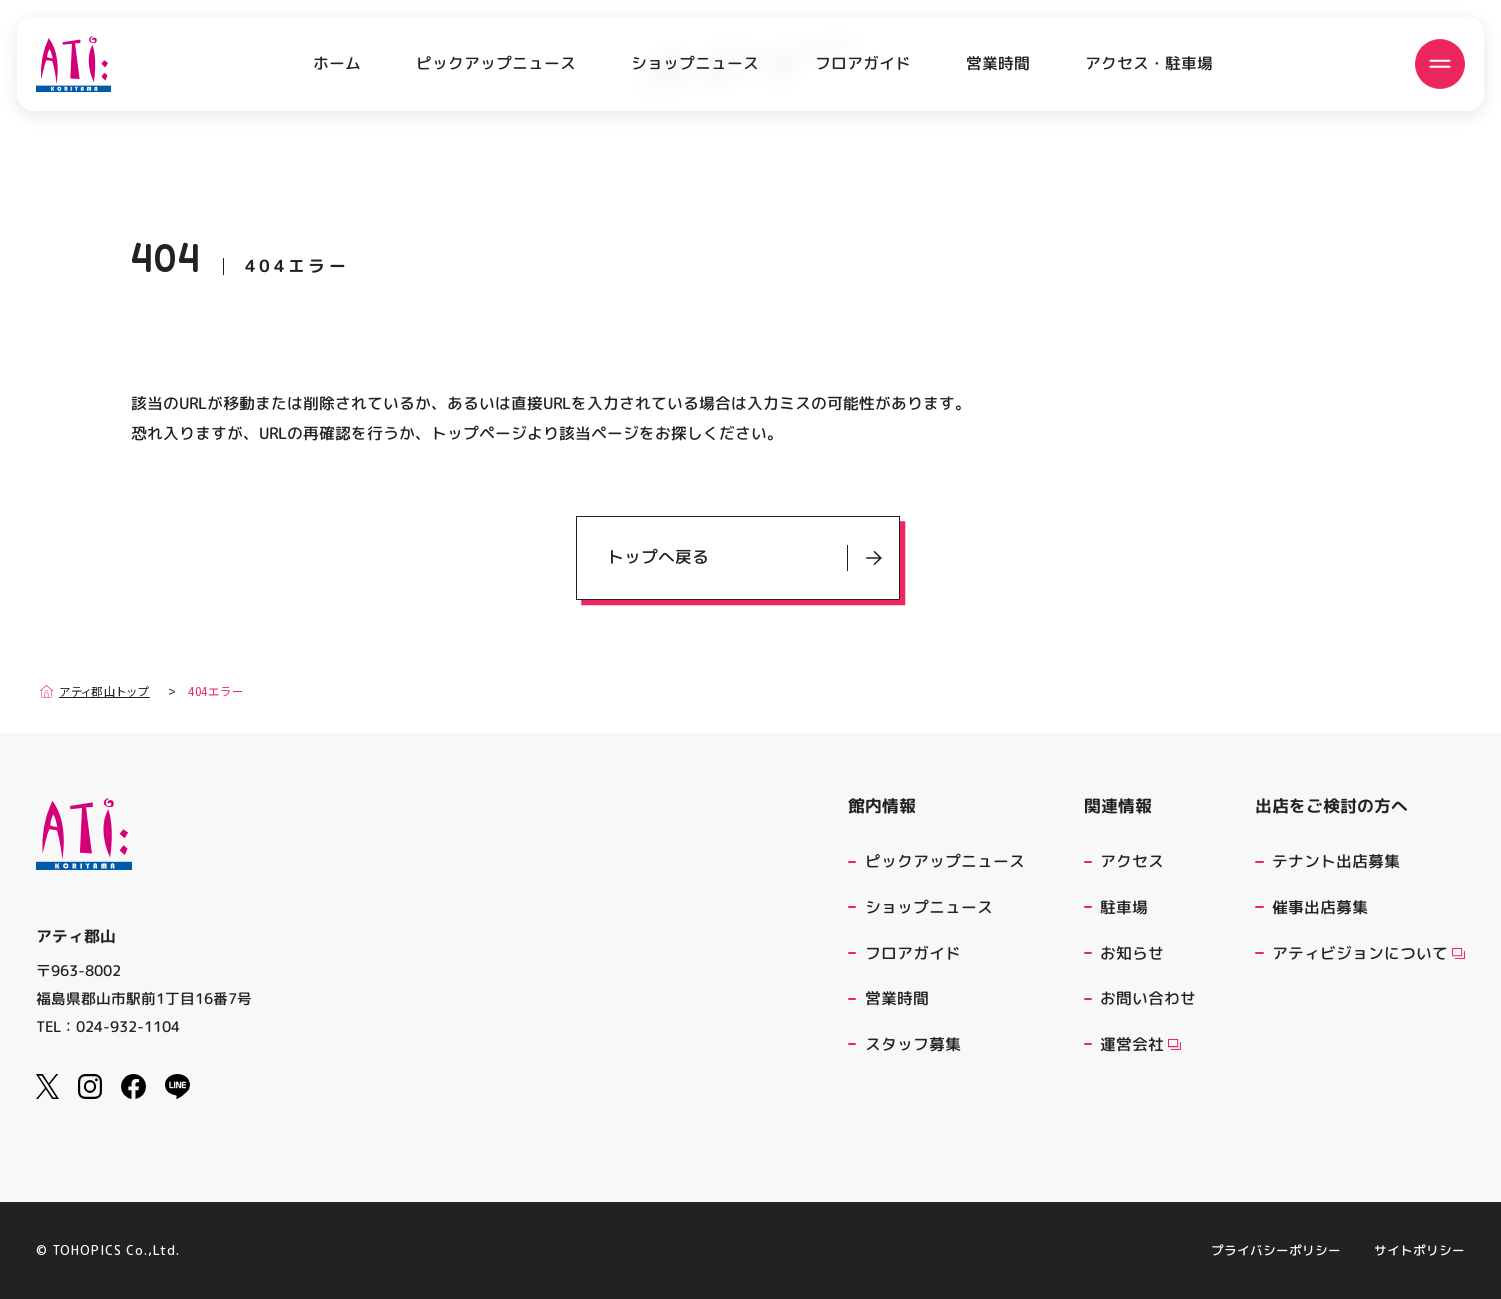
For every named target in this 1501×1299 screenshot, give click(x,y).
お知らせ (1132, 953)
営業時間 (998, 63)
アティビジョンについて (1368, 953)
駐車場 (1124, 907)
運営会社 (1140, 1044)
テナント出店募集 (1336, 861)
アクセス (1132, 861)
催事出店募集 (1320, 907)
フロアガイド (863, 63)
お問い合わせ (1148, 998)
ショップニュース (695, 63)
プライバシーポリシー (1276, 1250)
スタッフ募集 (913, 1044)
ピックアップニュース (496, 63)
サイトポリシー (1419, 1250)
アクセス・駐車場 (1149, 63)
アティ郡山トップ (95, 691)
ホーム (337, 63)
